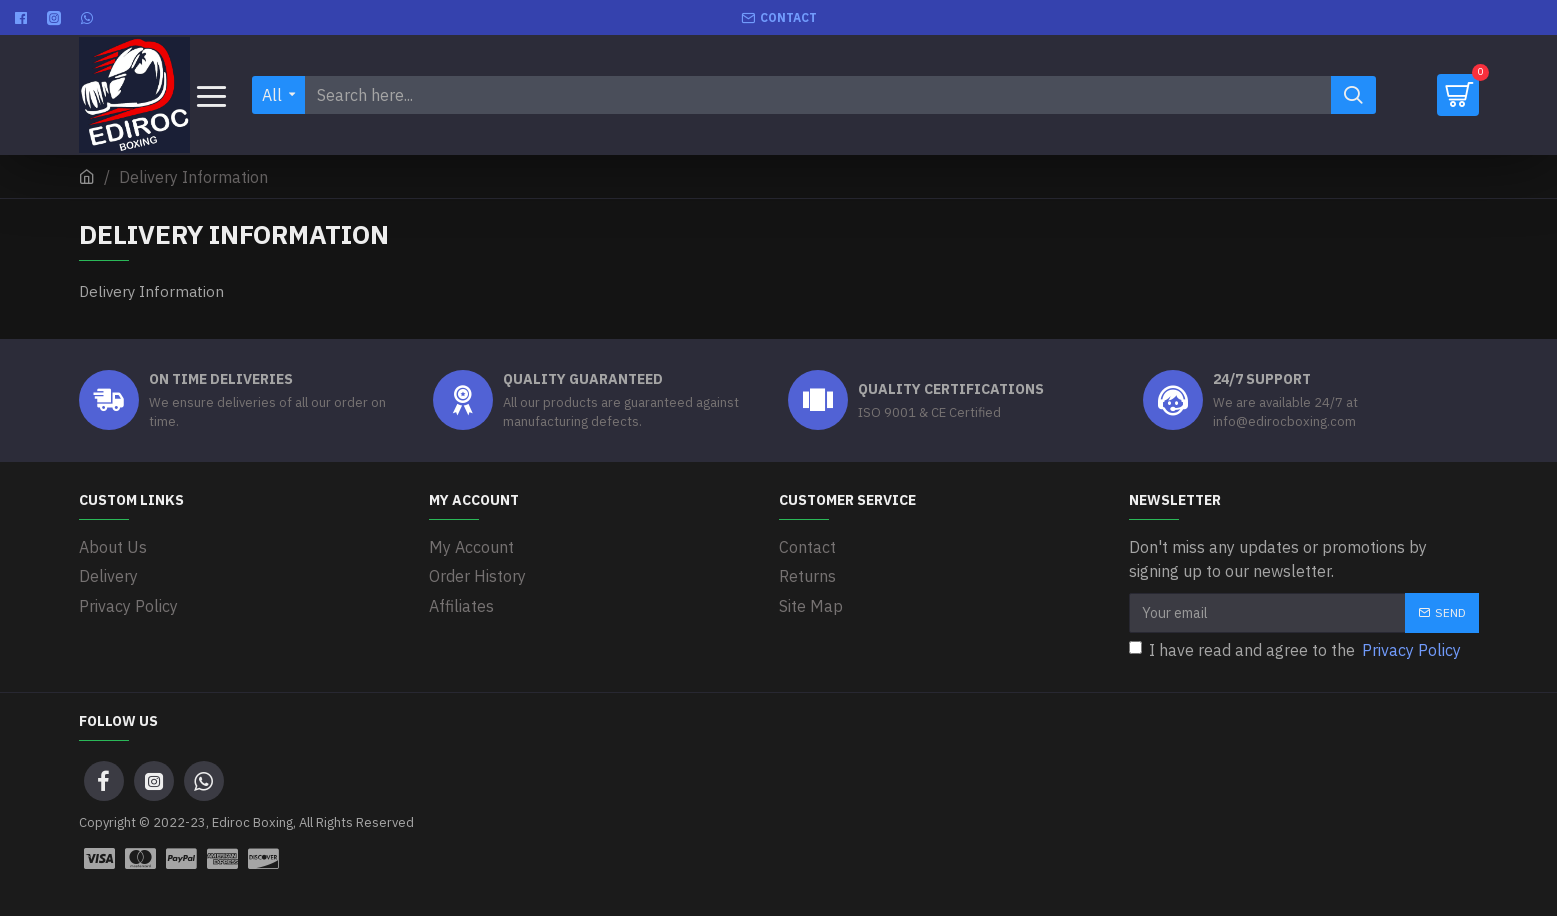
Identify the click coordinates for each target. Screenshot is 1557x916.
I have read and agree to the (1296, 650)
